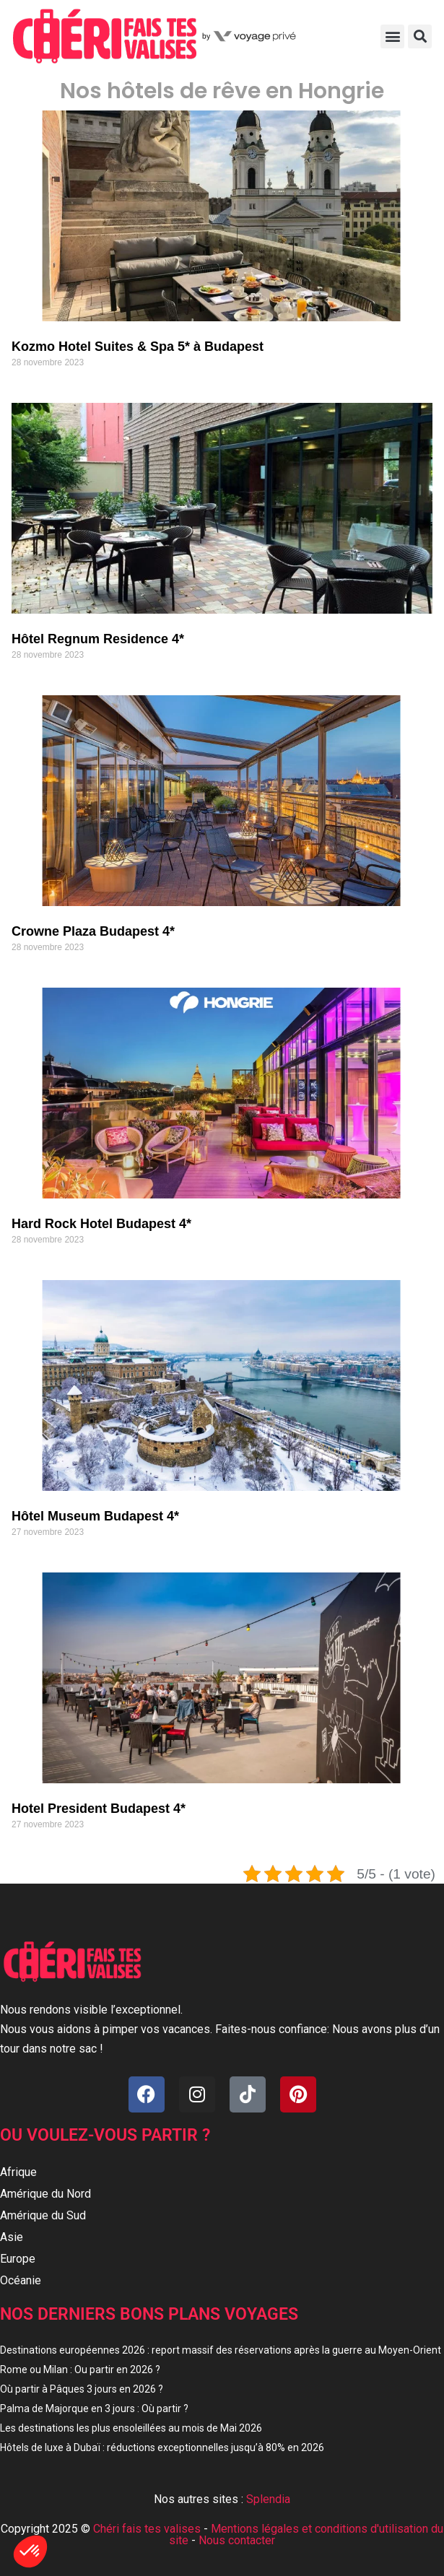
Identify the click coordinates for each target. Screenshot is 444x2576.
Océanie (20, 2280)
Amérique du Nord (45, 2194)
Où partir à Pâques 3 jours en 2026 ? (81, 2389)
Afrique (18, 2172)
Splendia (268, 2499)
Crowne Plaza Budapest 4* (93, 931)
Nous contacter (237, 2540)
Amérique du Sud (43, 2215)
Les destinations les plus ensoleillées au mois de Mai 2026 (131, 2428)
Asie (11, 2237)
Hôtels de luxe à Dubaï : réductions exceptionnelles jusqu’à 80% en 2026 (162, 2447)
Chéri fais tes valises (147, 2529)
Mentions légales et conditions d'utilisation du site (306, 2534)
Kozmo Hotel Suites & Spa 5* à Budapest (138, 346)
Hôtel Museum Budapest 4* (95, 1516)
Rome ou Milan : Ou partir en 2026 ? (80, 2369)
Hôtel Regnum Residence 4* (98, 639)
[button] (392, 36)
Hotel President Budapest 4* (99, 1808)
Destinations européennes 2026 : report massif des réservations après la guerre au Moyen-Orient (220, 2350)
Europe (17, 2259)
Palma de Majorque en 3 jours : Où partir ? (94, 2408)
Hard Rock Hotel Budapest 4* (101, 1224)
